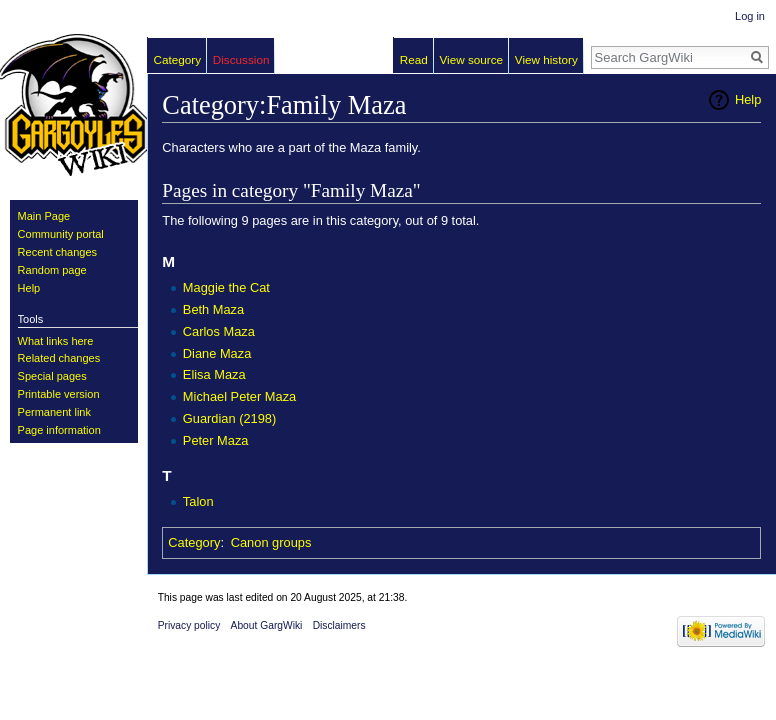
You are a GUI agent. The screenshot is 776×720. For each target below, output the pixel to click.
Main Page (44, 216)
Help (748, 99)
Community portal (61, 234)
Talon (198, 501)
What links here (56, 341)
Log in (750, 16)
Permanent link (54, 412)
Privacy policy (189, 625)
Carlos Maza (219, 331)
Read (414, 59)
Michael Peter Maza (239, 396)
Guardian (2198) (229, 418)
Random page (52, 270)
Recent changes (58, 252)
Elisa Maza (214, 374)
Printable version (59, 394)
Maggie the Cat (226, 287)
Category (194, 542)
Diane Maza (217, 353)
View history (546, 59)
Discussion (241, 59)
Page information (59, 430)
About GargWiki (267, 625)
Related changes (59, 358)
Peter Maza (216, 440)
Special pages (52, 376)
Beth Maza (213, 309)
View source (471, 59)
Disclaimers (339, 625)
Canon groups (271, 542)
